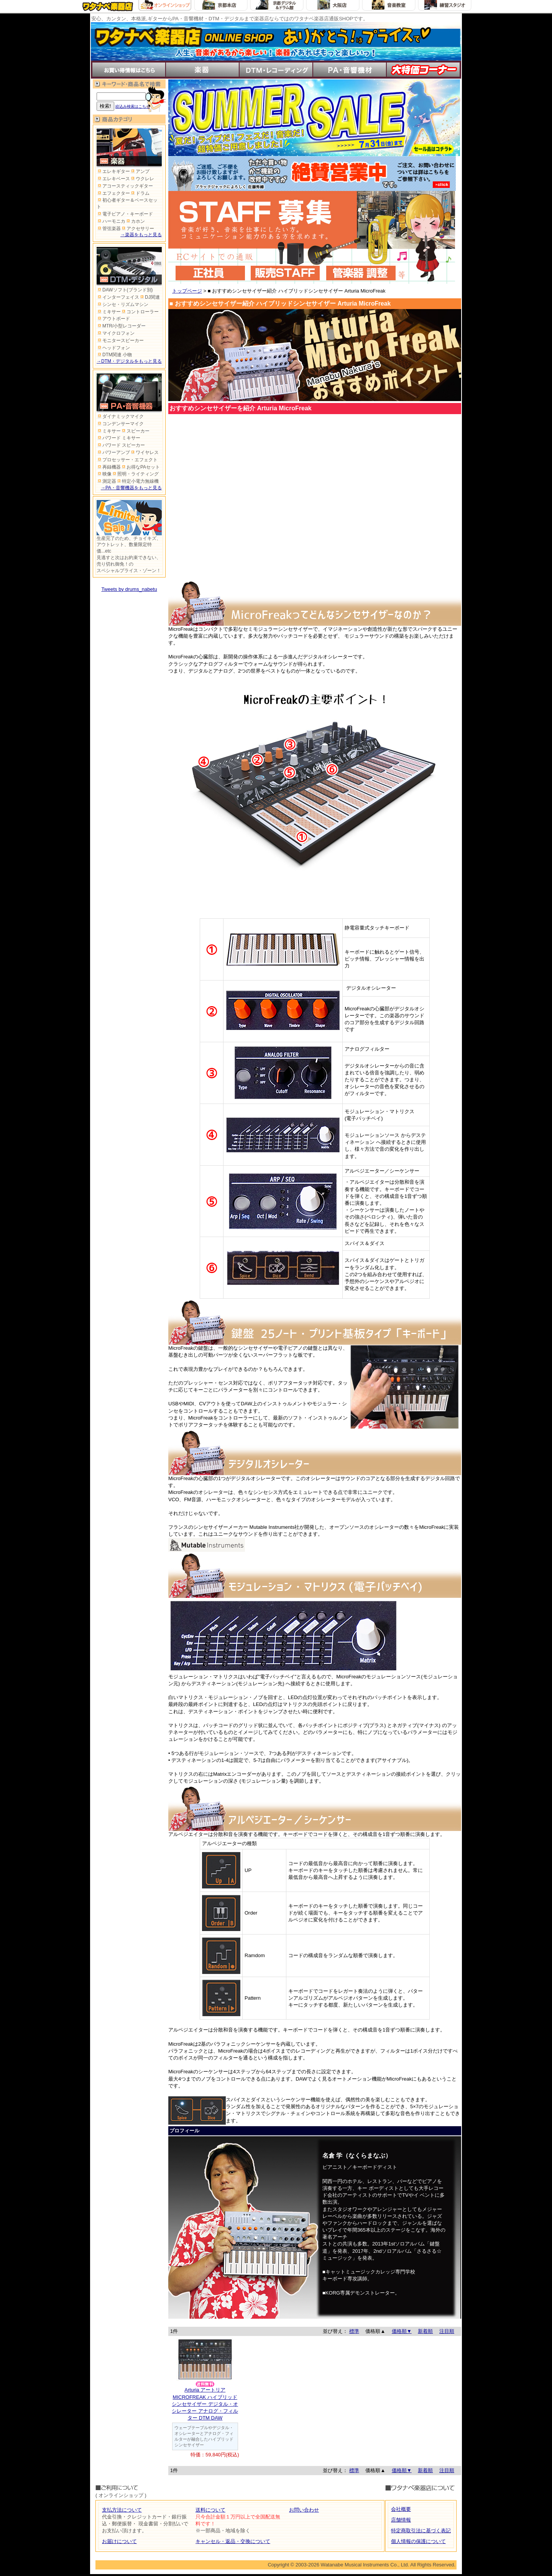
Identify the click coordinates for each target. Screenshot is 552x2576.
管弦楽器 (109, 228)
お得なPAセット (140, 467)
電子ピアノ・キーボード (125, 214)
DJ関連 (149, 297)
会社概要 (401, 2509)
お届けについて (119, 2541)
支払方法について (122, 2510)
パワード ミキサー (118, 438)
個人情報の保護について (418, 2541)
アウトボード (113, 318)
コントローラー (140, 311)
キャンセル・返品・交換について (233, 2541)
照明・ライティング (135, 474)
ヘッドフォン (113, 347)
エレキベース (113, 178)
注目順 (446, 2331)
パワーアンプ (113, 452)
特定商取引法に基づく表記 (421, 2530)
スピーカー (135, 431)
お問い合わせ (304, 2510)
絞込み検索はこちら (132, 106)
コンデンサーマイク (120, 423)
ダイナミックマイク (120, 416)
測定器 (106, 481)
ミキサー (109, 311)
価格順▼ (402, 2331)
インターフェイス (118, 297)
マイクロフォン (116, 333)
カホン (135, 221)
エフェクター (113, 193)
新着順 (425, 2331)
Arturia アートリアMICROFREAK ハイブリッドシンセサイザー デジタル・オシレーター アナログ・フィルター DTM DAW (205, 2404)
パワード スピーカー (121, 445)
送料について (210, 2510)
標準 (354, 2331)
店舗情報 (401, 2520)
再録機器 (109, 467)
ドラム (140, 193)
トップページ (187, 291)
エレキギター (113, 171)
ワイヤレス (144, 452)
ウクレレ (142, 178)
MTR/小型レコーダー (121, 326)
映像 (104, 474)
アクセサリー (137, 228)
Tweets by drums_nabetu (129, 589)
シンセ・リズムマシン (122, 304)
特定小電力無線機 (137, 481)
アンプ (140, 171)
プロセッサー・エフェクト (127, 459)
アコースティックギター (125, 186)
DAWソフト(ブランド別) (125, 290)
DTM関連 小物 (114, 354)
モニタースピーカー (120, 340)
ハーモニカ (111, 221)
